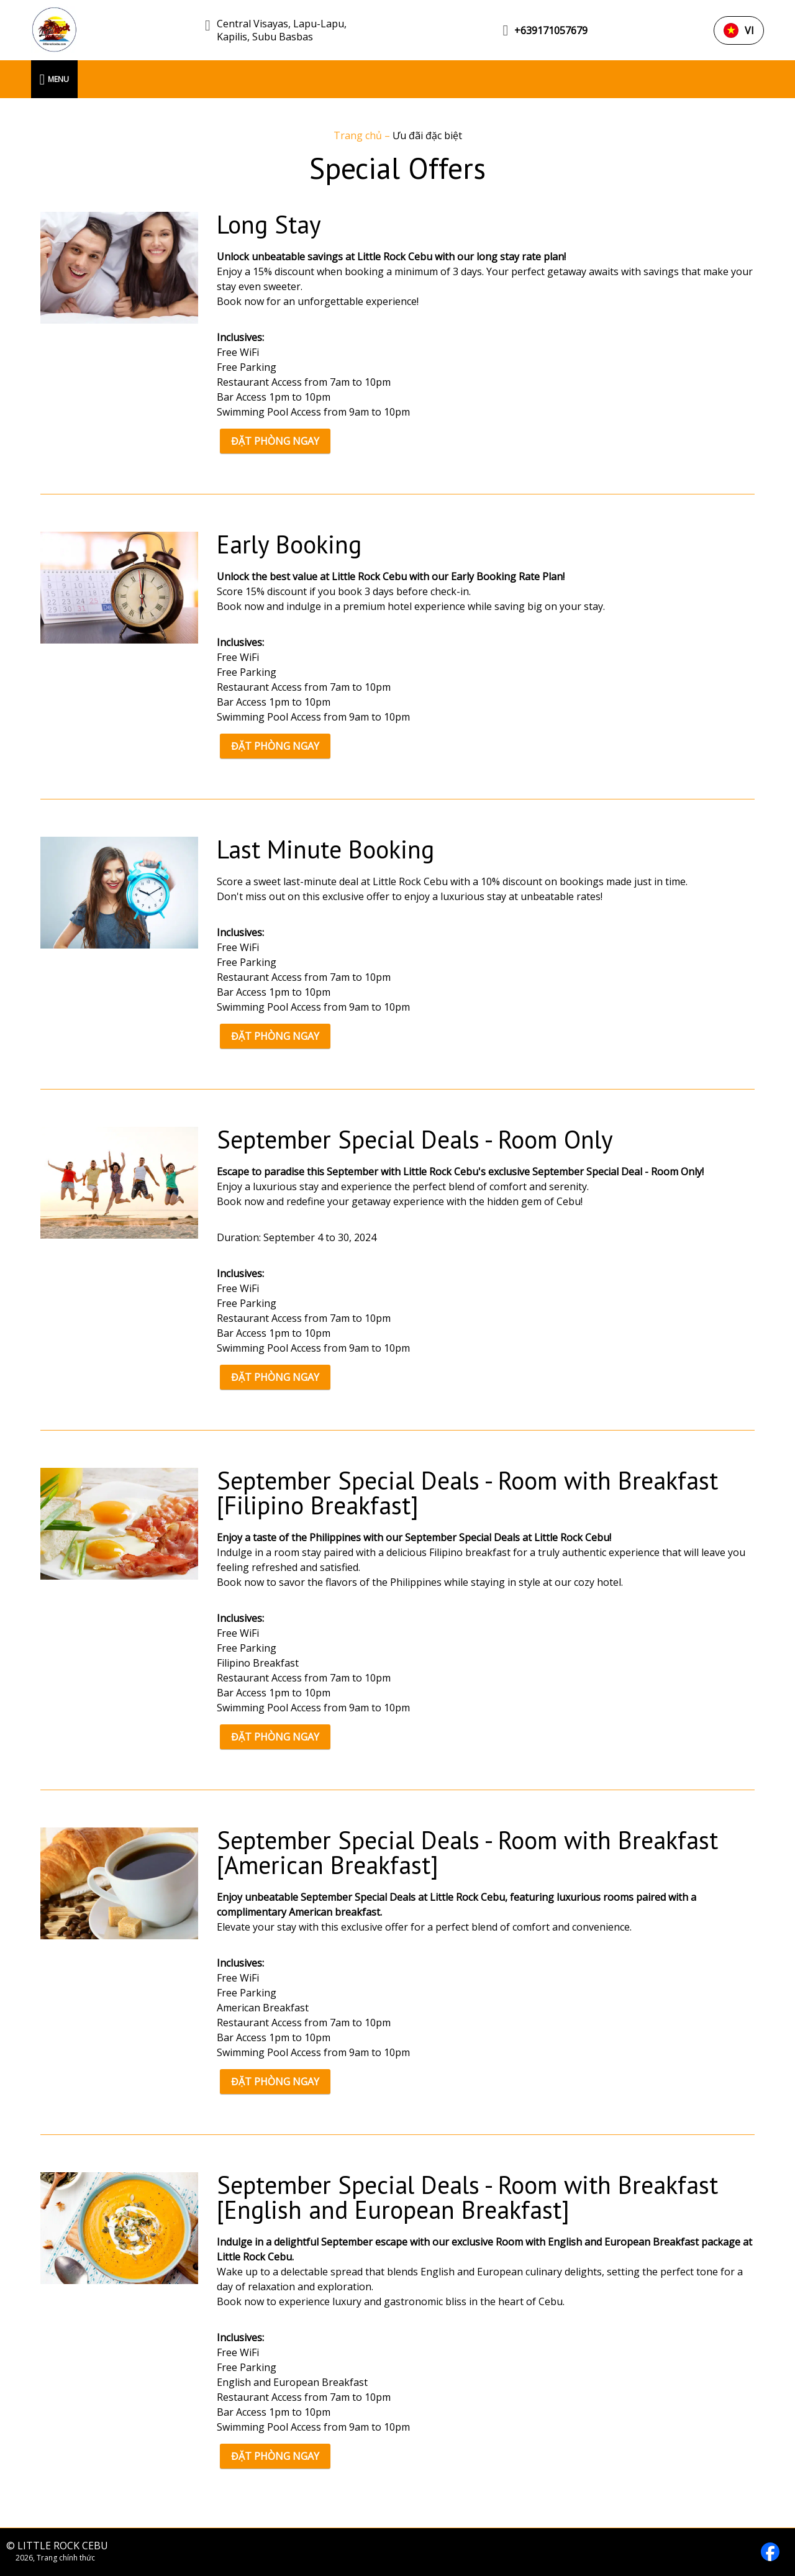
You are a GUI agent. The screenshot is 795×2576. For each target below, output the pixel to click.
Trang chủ (359, 135)
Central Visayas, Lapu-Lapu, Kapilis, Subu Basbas (282, 30)
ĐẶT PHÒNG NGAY (275, 441)
